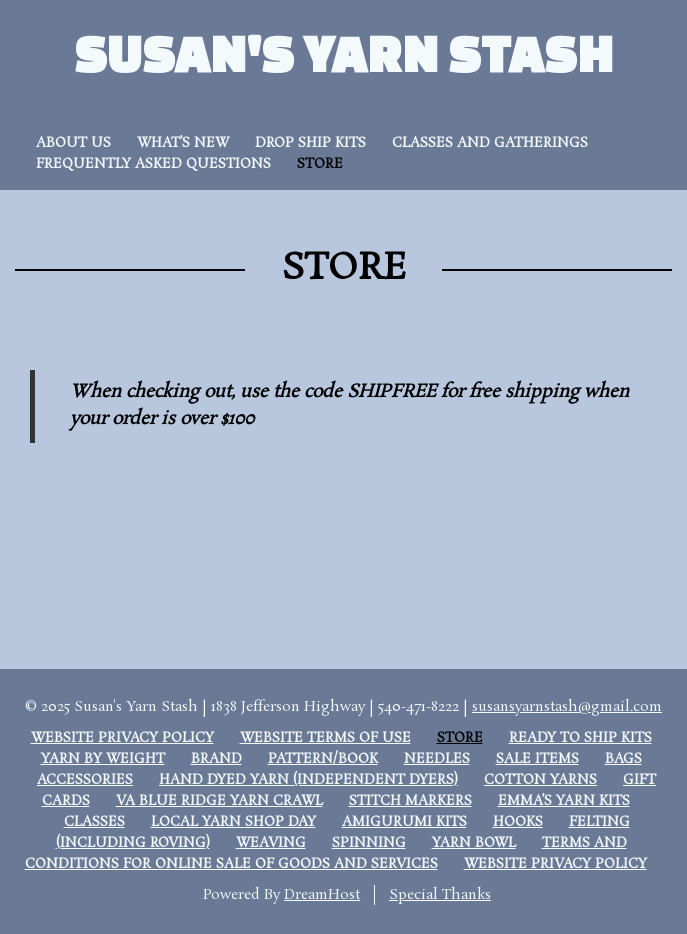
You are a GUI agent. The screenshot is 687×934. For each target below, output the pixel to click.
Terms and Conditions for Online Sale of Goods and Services (326, 854)
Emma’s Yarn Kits (564, 801)
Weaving (271, 843)
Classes (94, 822)
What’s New (183, 143)
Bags (623, 759)
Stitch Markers (410, 801)
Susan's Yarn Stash (344, 52)
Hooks (518, 822)
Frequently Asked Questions (153, 164)
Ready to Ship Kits (580, 738)
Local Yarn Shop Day (233, 822)
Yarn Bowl (474, 843)
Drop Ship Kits (310, 143)
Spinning (369, 843)
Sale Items (537, 759)
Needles (437, 759)
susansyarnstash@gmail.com (567, 707)
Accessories (85, 780)
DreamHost (322, 895)
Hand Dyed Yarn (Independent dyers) (308, 780)
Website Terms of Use (325, 738)
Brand (216, 759)
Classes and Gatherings (490, 143)
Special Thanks (440, 895)
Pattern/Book (323, 759)
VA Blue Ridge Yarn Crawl (219, 801)
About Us (73, 143)
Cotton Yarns (540, 780)
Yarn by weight (103, 759)
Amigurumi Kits (404, 822)
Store (320, 164)
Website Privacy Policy (122, 738)
